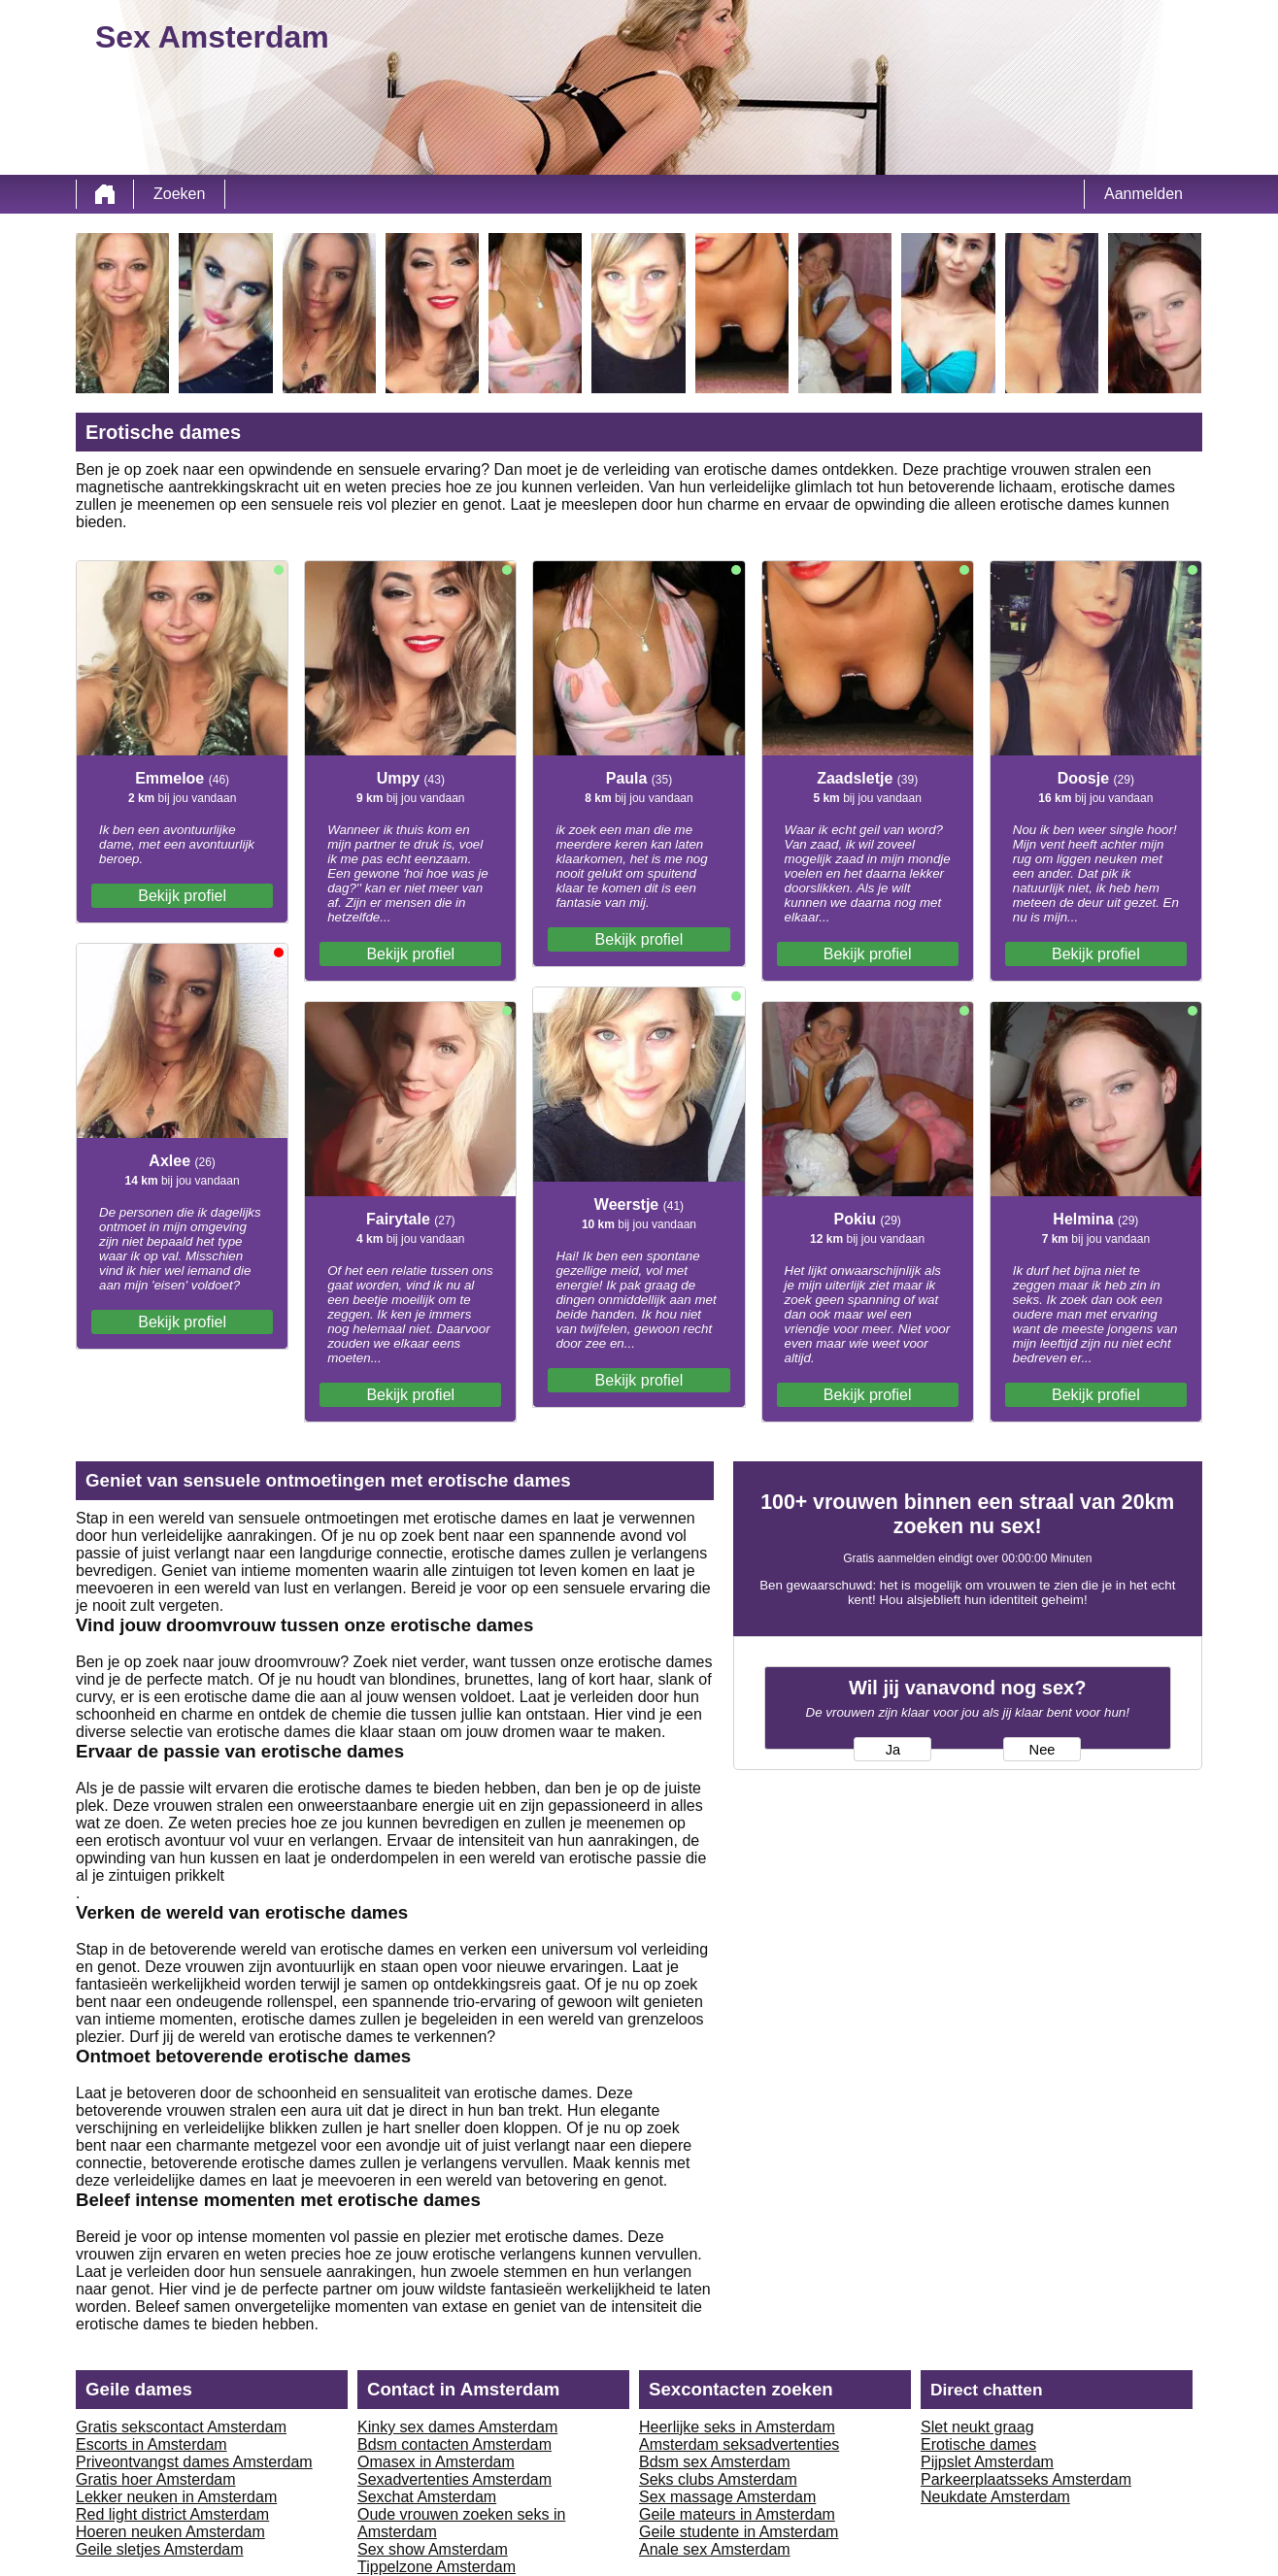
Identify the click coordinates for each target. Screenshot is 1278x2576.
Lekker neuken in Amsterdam (176, 2497)
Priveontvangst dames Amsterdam (194, 2462)
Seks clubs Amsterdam (718, 2479)
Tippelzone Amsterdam (436, 2567)
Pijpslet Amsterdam (987, 2462)
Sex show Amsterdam (432, 2549)
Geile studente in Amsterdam (738, 2532)
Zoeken (179, 193)
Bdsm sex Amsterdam (714, 2462)
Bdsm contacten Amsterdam (454, 2444)
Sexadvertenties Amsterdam (454, 2479)
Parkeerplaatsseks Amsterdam (1026, 2479)
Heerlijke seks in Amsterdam (737, 2427)
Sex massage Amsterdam (727, 2497)
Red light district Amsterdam (172, 2514)
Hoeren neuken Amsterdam (170, 2532)
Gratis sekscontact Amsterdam (181, 2427)
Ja (893, 1749)
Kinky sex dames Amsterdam (457, 2427)
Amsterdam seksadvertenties (739, 2444)
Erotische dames (978, 2444)
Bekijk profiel (182, 895)
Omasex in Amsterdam (436, 2462)
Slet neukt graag (977, 2427)
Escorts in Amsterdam (151, 2444)
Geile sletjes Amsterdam (160, 2549)
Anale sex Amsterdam (714, 2549)
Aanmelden (1143, 193)
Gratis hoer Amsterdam (156, 2479)
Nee (1042, 1749)
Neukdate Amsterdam (995, 2497)
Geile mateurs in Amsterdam (737, 2514)
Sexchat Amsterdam (426, 2497)
